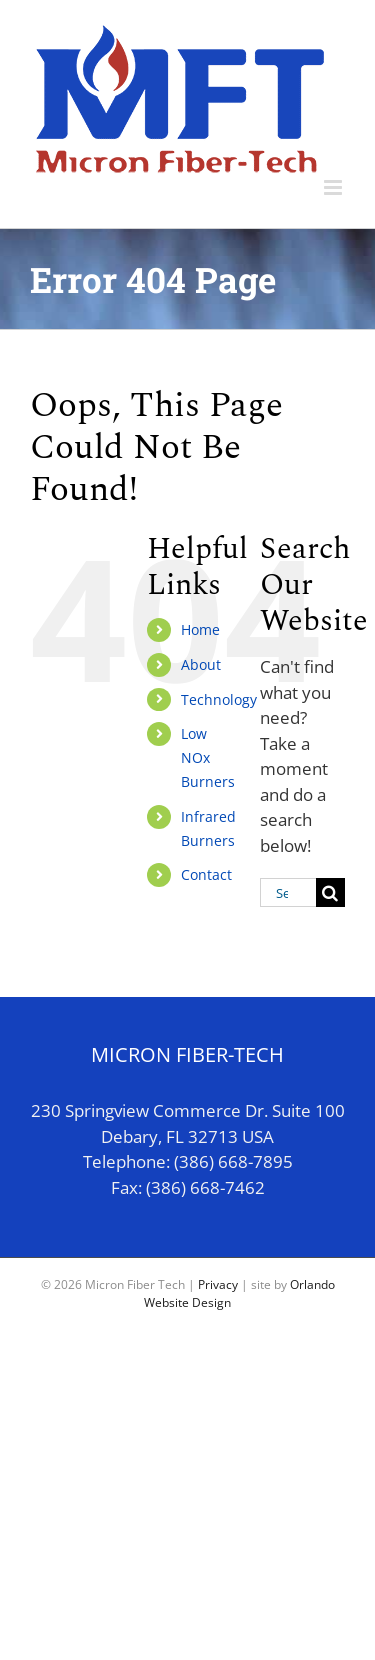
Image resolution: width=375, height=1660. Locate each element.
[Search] (330, 892)
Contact (206, 874)
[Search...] (288, 892)
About (201, 664)
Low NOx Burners (208, 757)
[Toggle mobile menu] (334, 187)
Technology (219, 699)
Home (200, 629)
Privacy (218, 1284)
